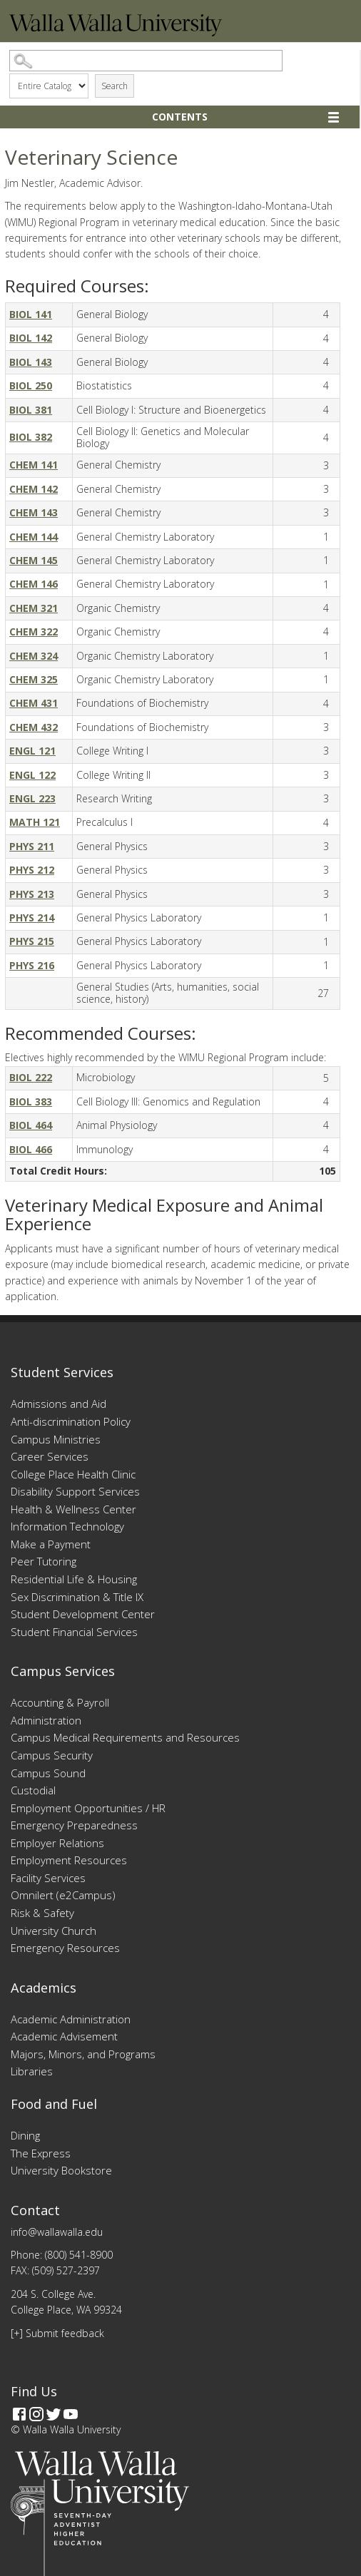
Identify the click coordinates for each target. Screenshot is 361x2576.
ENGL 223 (32, 798)
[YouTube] (70, 2414)
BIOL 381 (30, 409)
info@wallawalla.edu (57, 2232)
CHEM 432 (33, 727)
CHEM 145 (33, 560)
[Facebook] (19, 2414)
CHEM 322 (33, 631)
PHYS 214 (31, 917)
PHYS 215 (31, 941)
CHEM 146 (33, 584)
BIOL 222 (30, 1077)
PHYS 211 (31, 846)
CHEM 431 (33, 703)
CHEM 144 (33, 536)
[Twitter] (53, 2414)
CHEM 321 (33, 608)
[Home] (116, 32)
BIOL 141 (30, 314)
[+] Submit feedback (57, 2333)
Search (114, 86)
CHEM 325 (33, 679)
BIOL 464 (30, 1125)
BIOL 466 (30, 1149)
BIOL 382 (30, 437)
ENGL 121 (32, 750)
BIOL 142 (30, 337)
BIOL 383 (30, 1101)
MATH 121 (34, 822)
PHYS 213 (31, 894)
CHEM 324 (33, 656)
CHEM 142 (33, 489)
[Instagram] (36, 2414)
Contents (180, 116)
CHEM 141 (33, 464)
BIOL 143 (30, 362)
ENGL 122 (32, 775)
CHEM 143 (33, 512)
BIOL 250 (30, 385)
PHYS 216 (31, 965)
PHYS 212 (31, 869)
